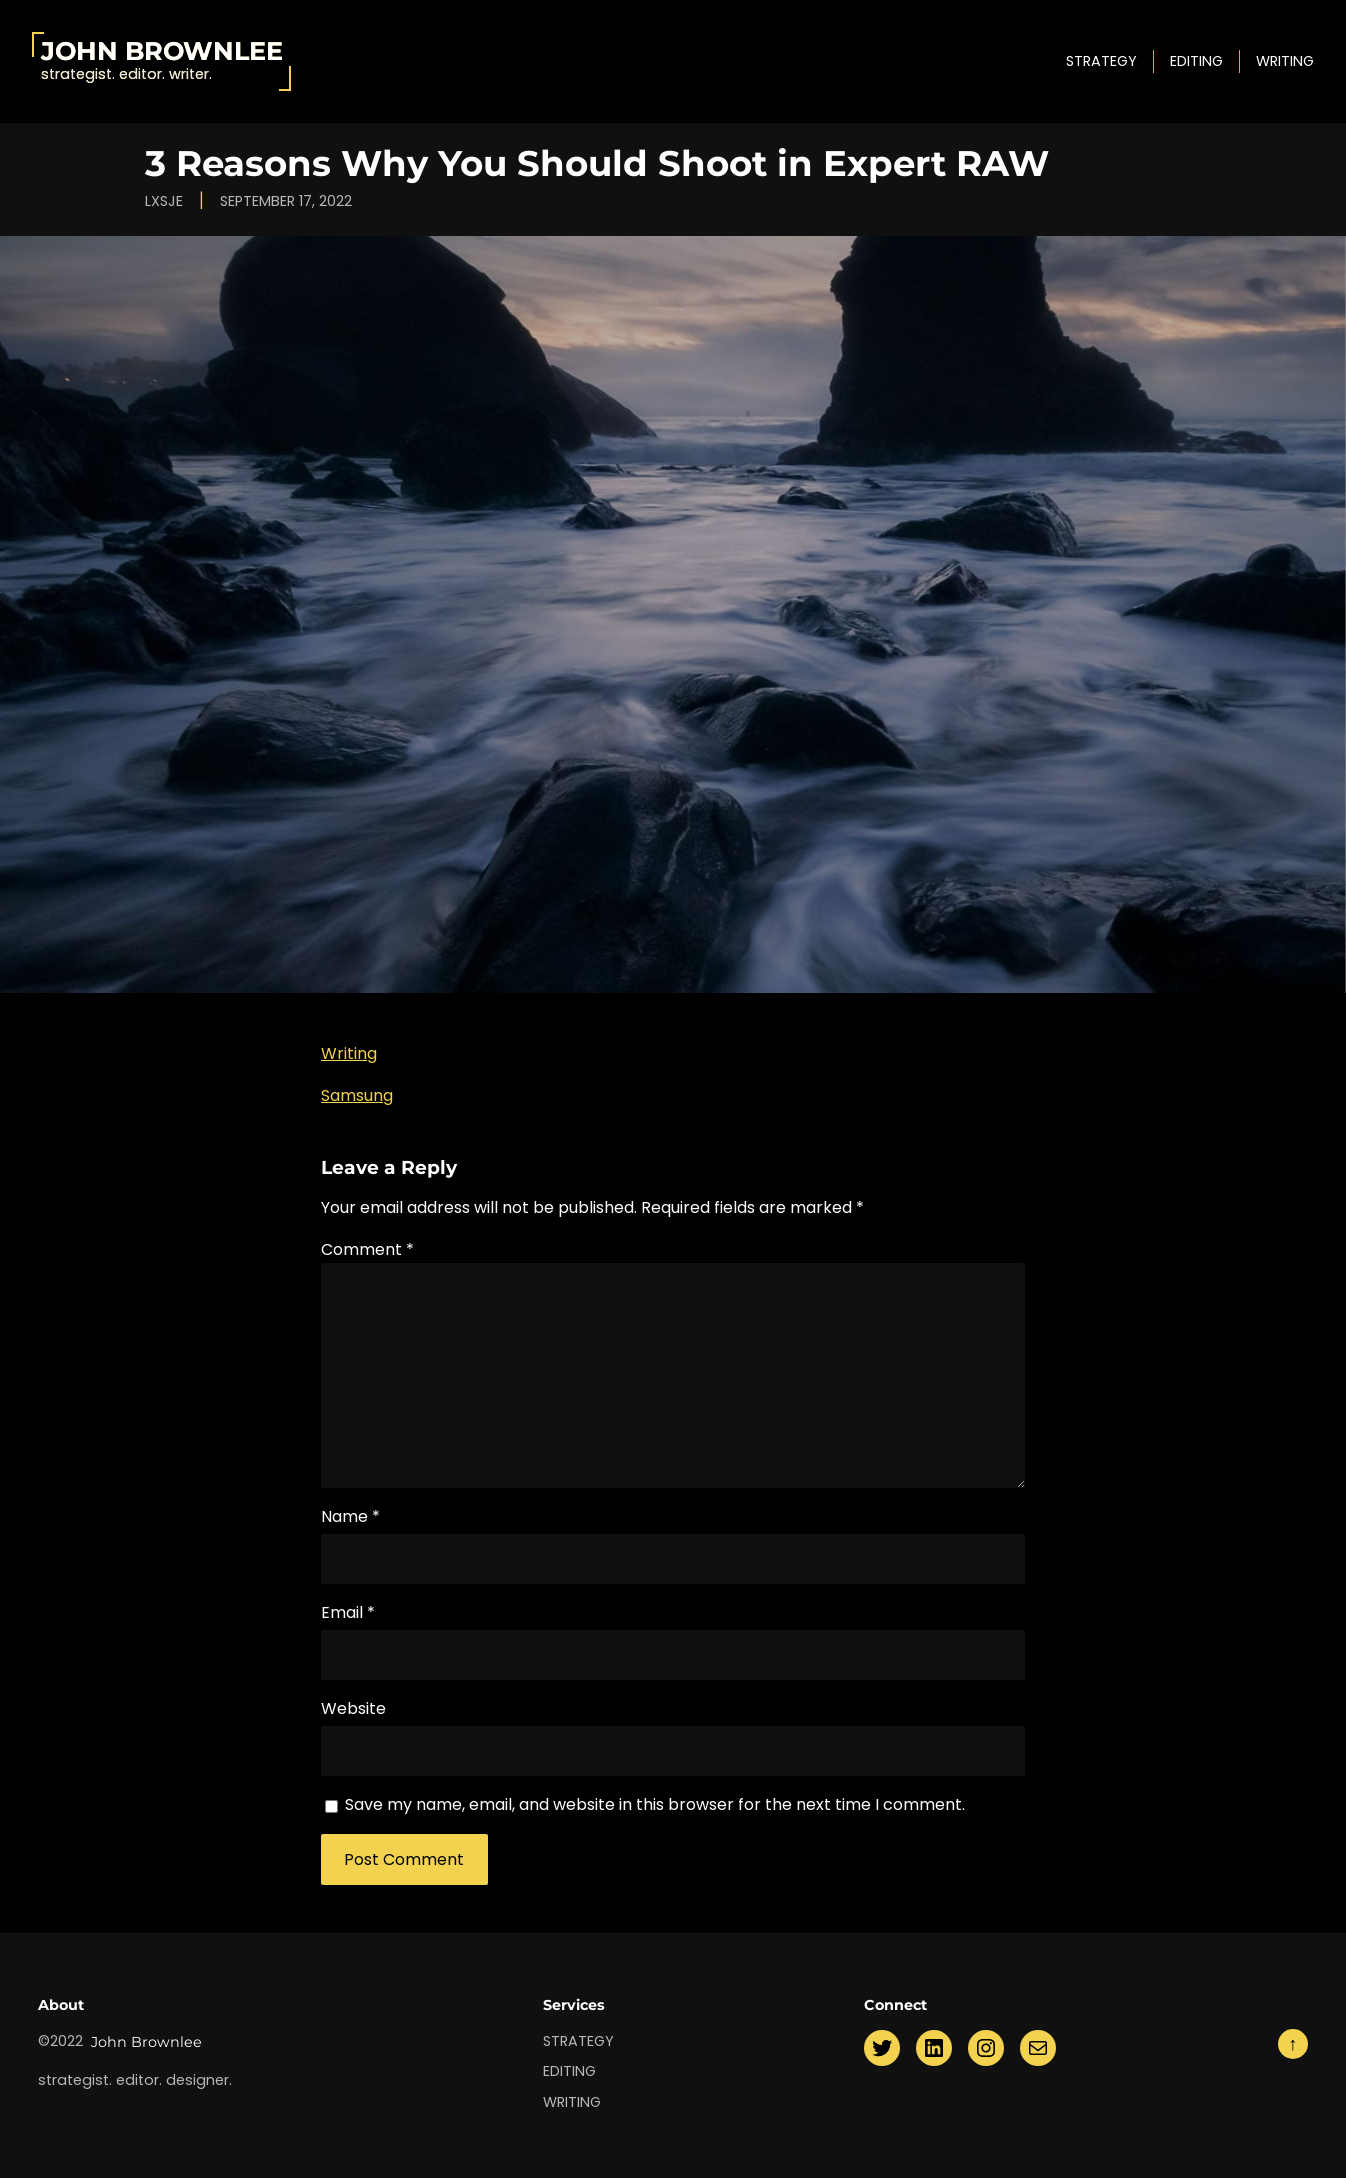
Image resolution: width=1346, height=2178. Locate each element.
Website (353, 1708)
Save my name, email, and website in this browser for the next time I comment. (655, 1804)
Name (350, 1516)
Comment (367, 1249)
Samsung (357, 1095)
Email (348, 1612)
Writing (349, 1053)
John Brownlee (162, 50)
